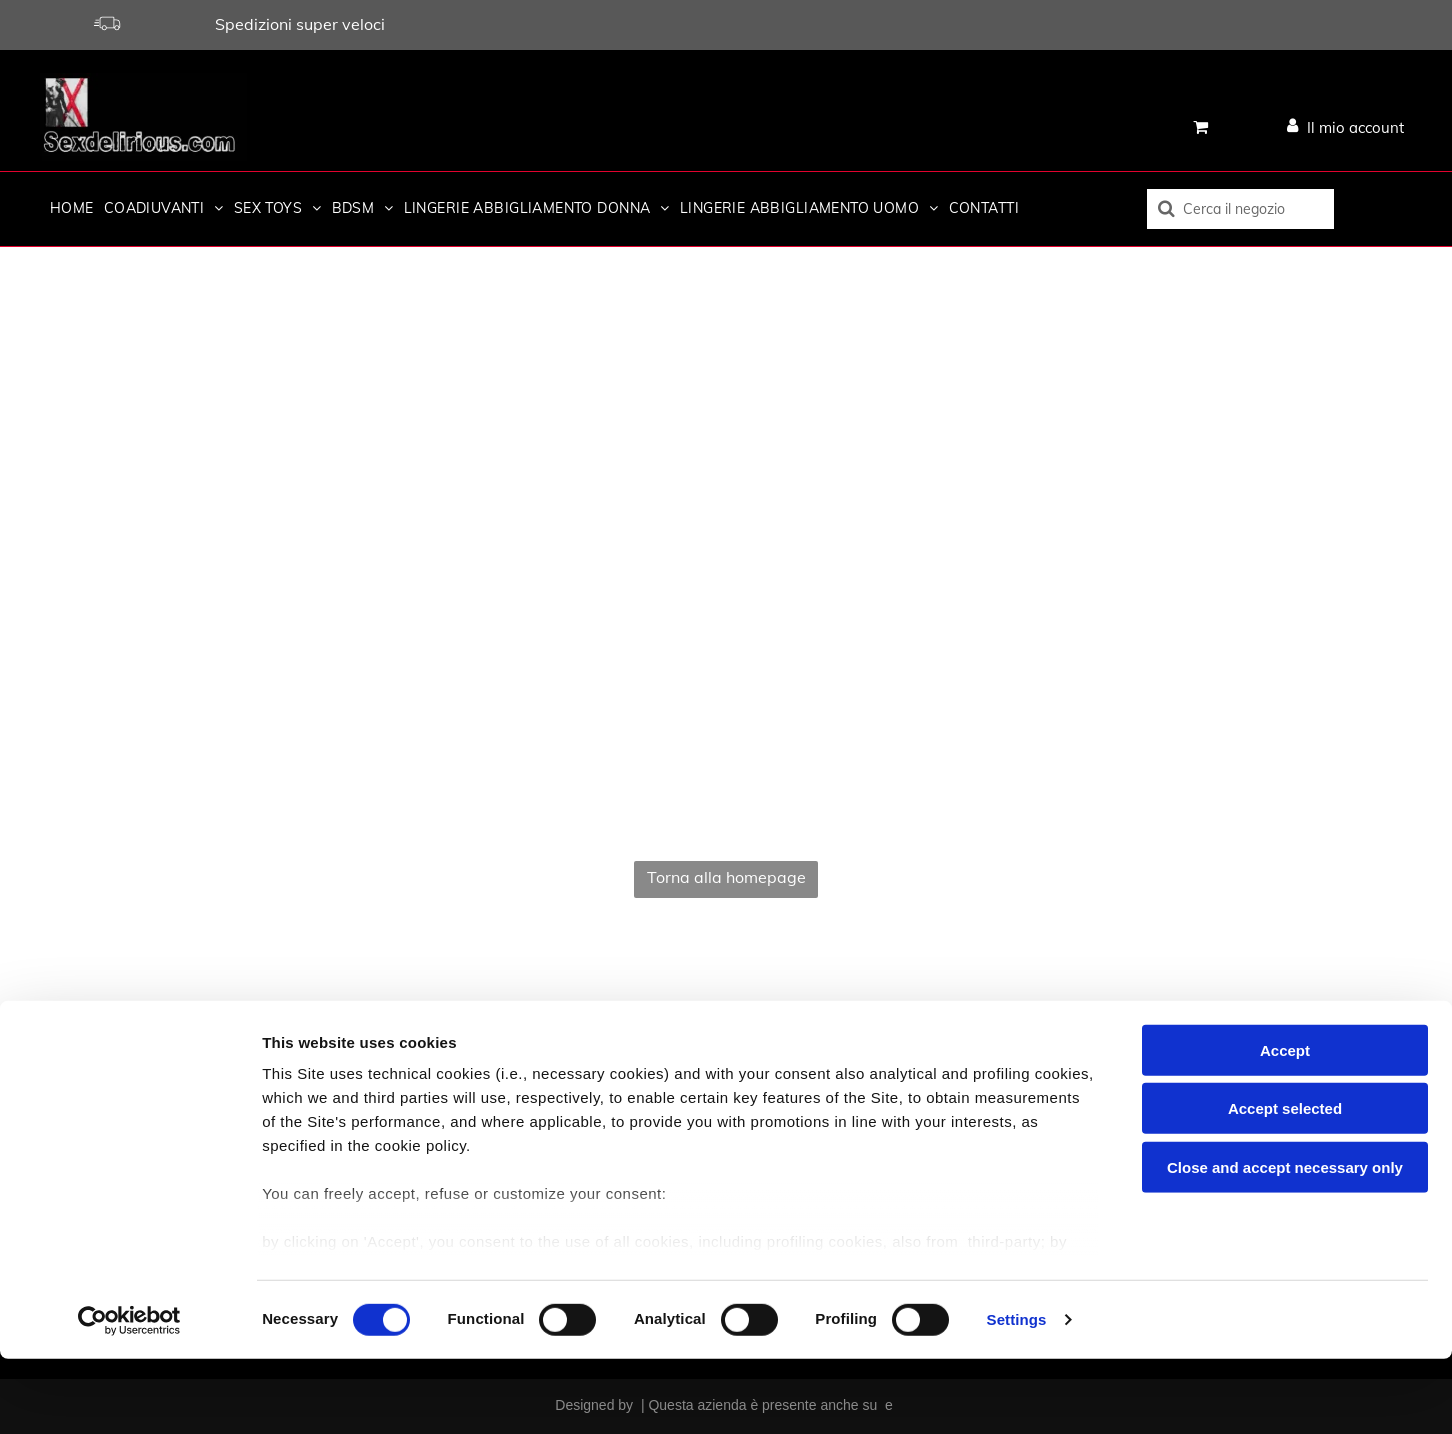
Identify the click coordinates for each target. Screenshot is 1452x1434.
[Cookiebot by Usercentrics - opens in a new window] (129, 1395)
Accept (1285, 1125)
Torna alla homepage (726, 877)
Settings (1017, 1394)
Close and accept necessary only (1285, 1242)
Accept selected (1285, 1183)
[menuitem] (67, 208)
